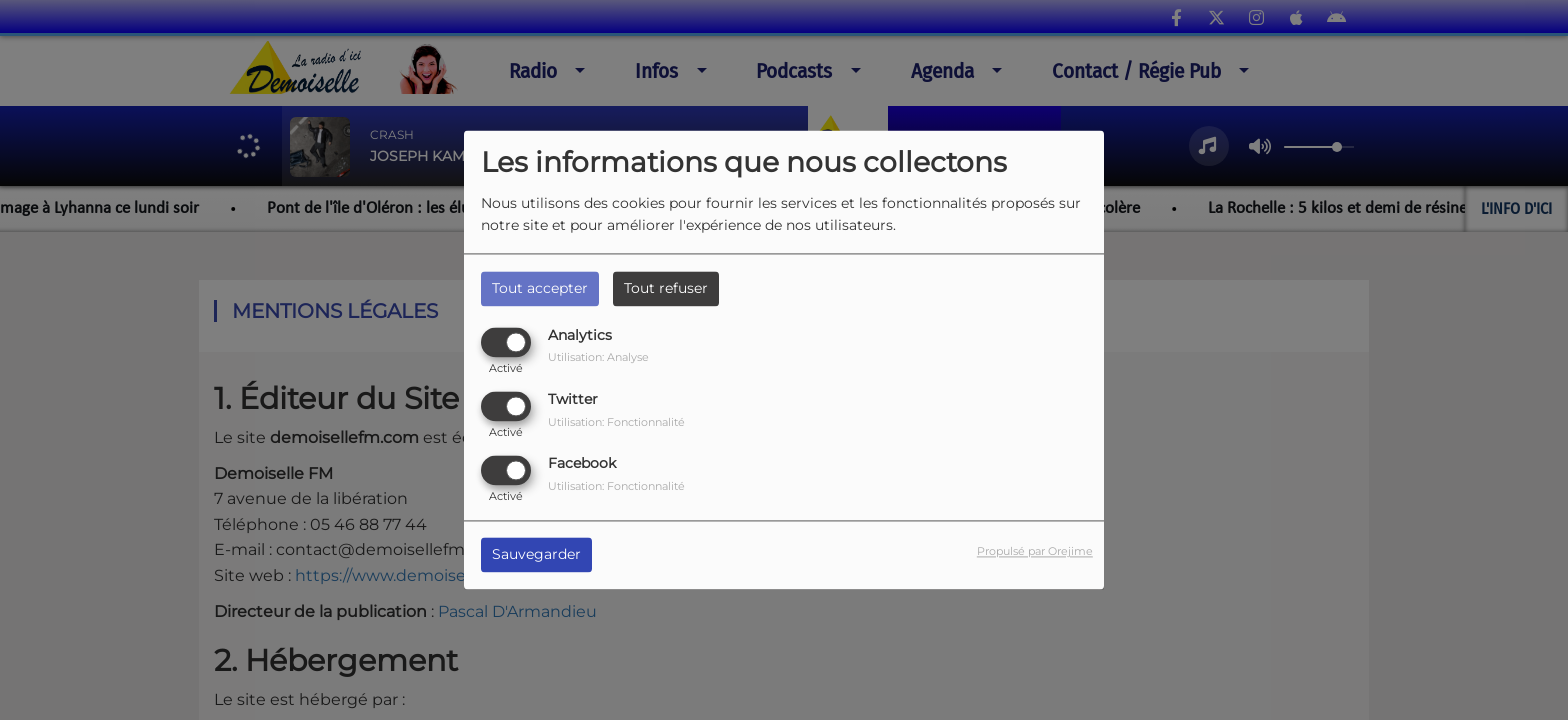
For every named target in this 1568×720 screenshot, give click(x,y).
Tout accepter (540, 288)
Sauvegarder (536, 555)
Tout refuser (666, 288)
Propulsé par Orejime (1035, 552)
